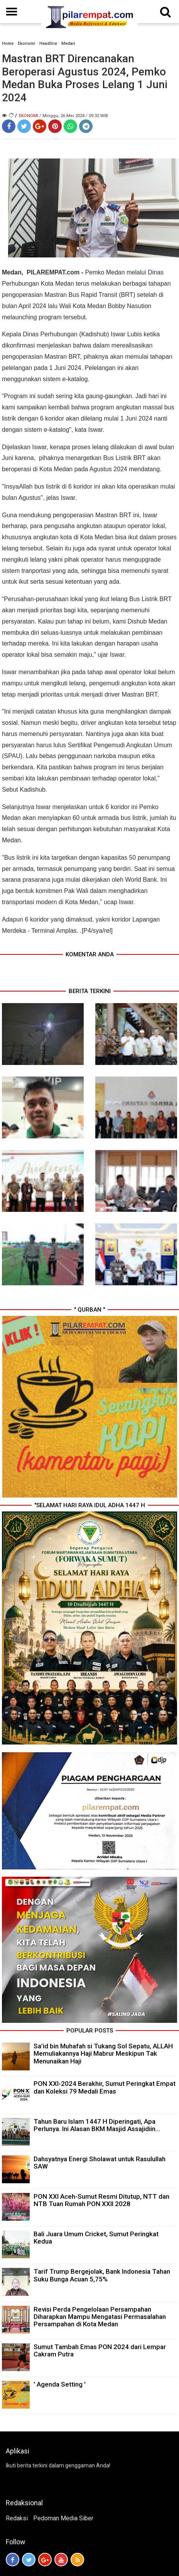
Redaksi (17, 2518)
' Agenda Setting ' (60, 2384)
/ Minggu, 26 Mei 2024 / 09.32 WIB (73, 115)
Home (8, 43)
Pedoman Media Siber (63, 2518)
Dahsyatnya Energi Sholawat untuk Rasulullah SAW (99, 2162)
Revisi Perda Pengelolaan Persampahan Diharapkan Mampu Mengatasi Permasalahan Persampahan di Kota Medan (100, 2316)
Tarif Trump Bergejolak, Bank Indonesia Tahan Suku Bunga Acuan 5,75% (102, 2275)
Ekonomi (26, 43)
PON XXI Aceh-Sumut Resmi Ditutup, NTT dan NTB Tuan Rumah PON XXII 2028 (101, 2200)
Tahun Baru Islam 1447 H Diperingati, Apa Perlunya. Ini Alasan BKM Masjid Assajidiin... (97, 2125)
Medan (68, 43)
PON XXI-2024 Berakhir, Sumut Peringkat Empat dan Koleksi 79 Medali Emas (105, 2087)
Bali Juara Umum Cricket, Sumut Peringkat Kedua (96, 2237)
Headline (48, 43)
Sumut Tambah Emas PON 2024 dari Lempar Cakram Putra (100, 2350)
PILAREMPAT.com (52, 272)
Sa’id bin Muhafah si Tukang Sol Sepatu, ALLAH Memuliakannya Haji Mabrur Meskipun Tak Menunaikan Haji (103, 2053)
